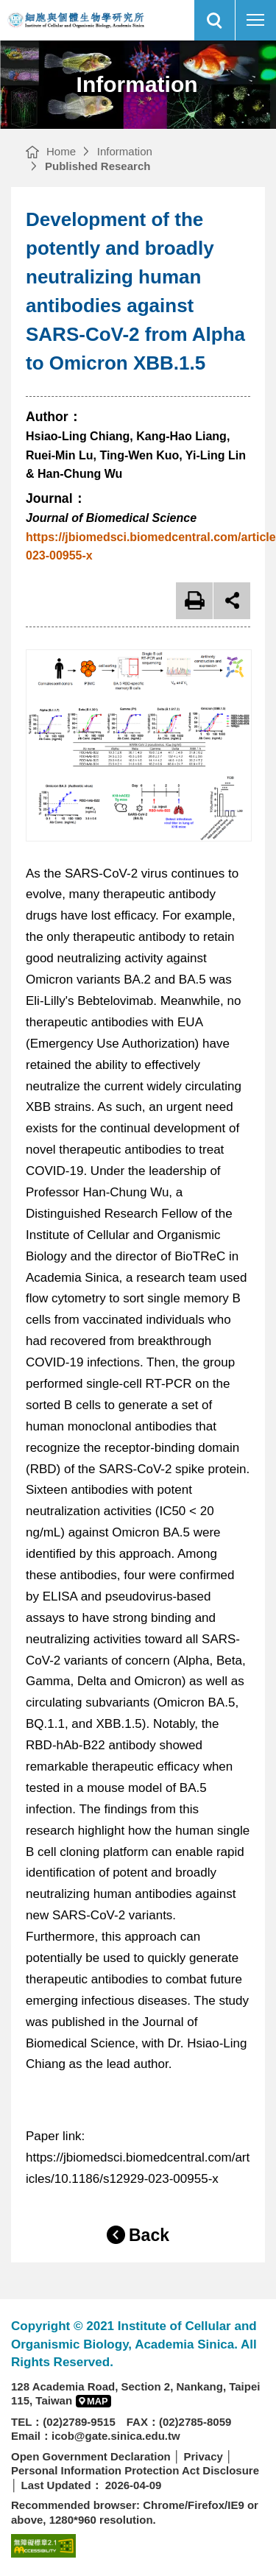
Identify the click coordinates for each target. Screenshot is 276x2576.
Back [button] (149, 2235)
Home (61, 151)
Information (124, 151)
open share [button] (231, 600)
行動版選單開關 (255, 23)
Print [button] (194, 600)
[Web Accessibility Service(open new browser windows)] (43, 2545)
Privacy (202, 2456)
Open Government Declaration (91, 2456)
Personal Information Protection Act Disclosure (135, 2470)
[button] (214, 20)
